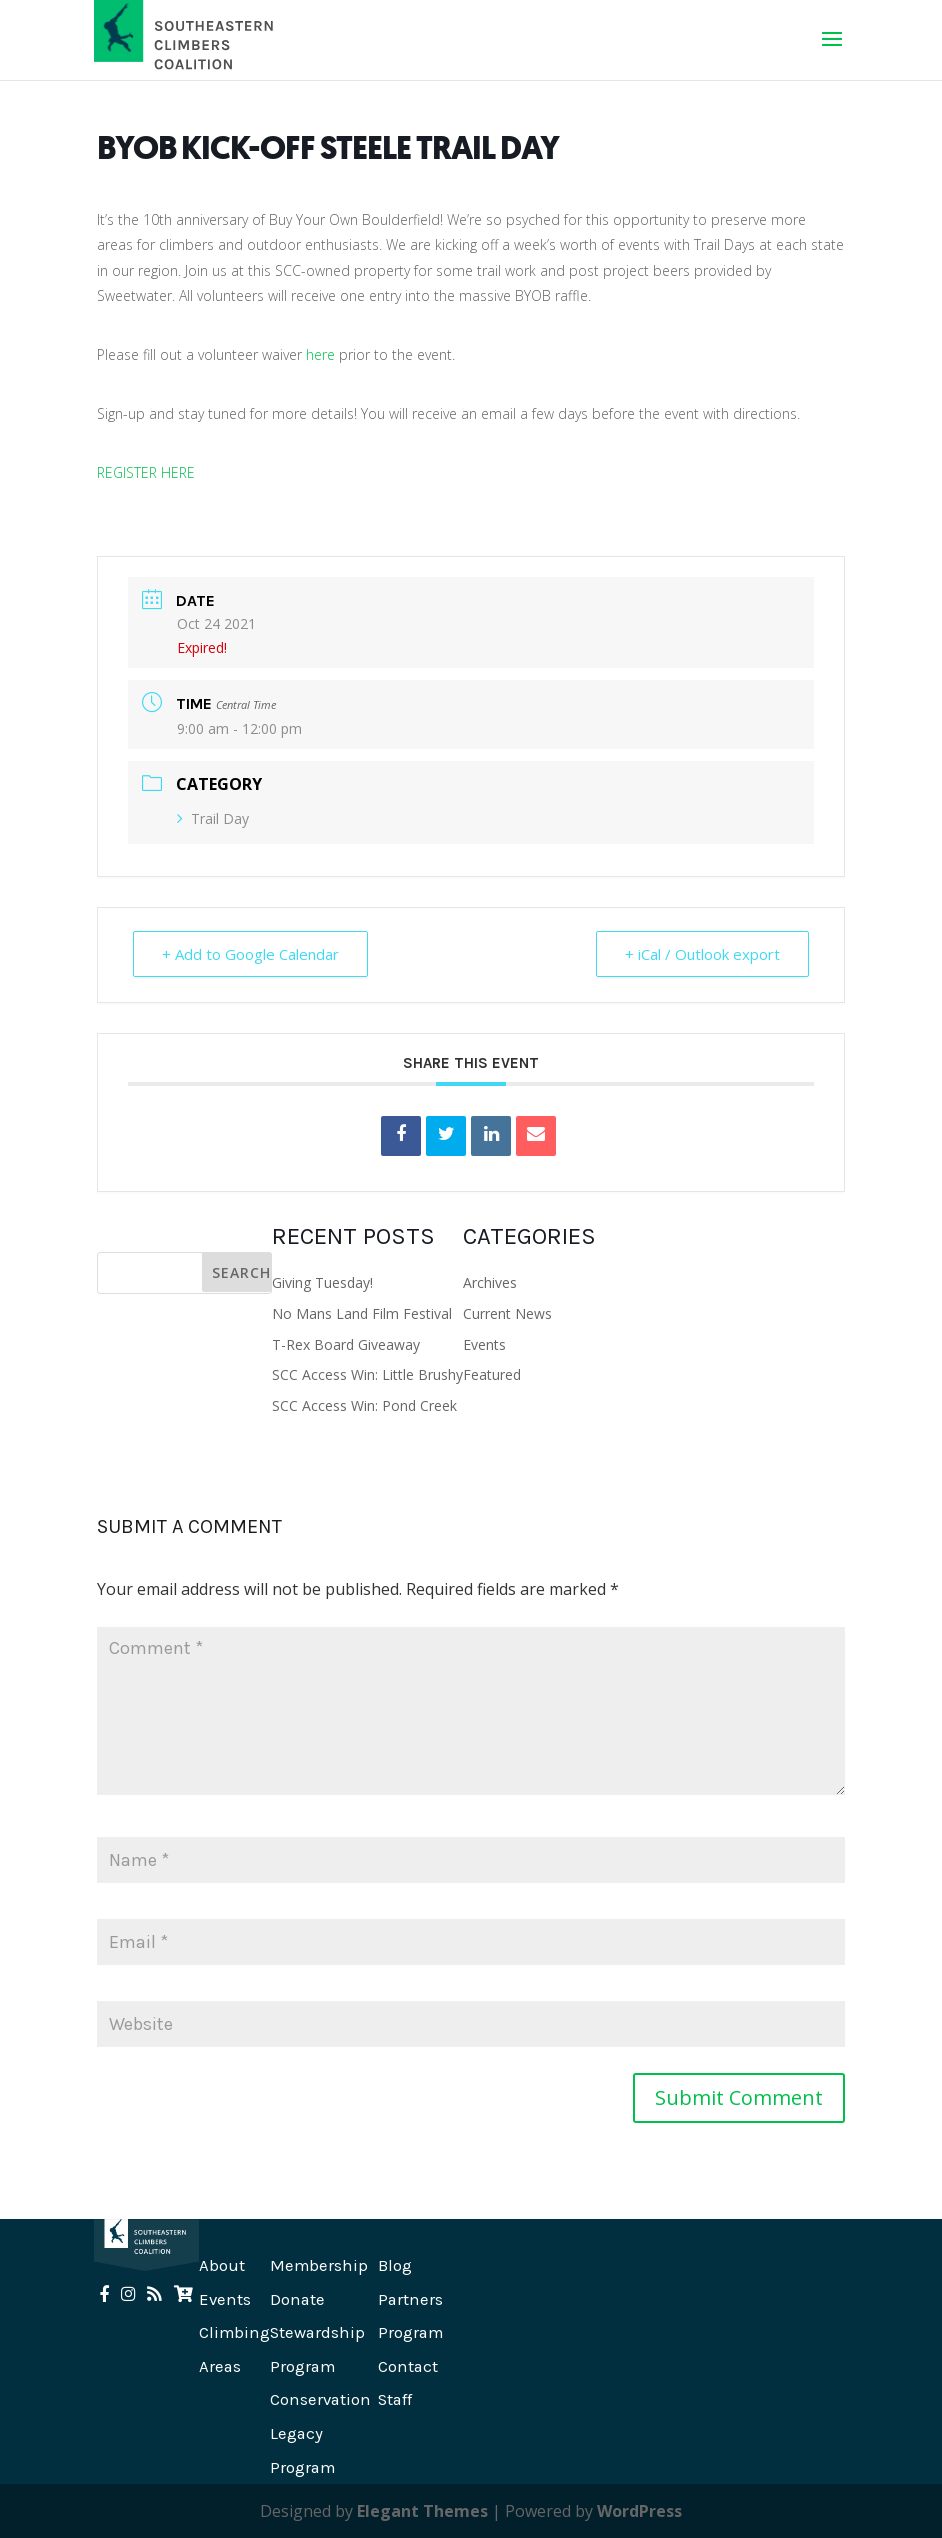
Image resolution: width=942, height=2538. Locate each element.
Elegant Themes (422, 2511)
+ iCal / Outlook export (702, 954)
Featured (492, 1374)
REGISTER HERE (146, 472)
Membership (319, 2265)
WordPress (639, 2511)
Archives (490, 1282)
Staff (395, 2399)
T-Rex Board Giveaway (346, 1344)
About (222, 2265)
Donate (297, 2299)
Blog (395, 2265)
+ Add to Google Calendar (250, 954)
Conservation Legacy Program (320, 2433)
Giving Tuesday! (322, 1282)
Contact (408, 2366)
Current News (507, 1313)
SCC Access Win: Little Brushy (367, 1374)
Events (484, 1344)
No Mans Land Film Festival (362, 1313)
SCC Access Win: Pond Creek (364, 1405)
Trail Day (213, 818)
